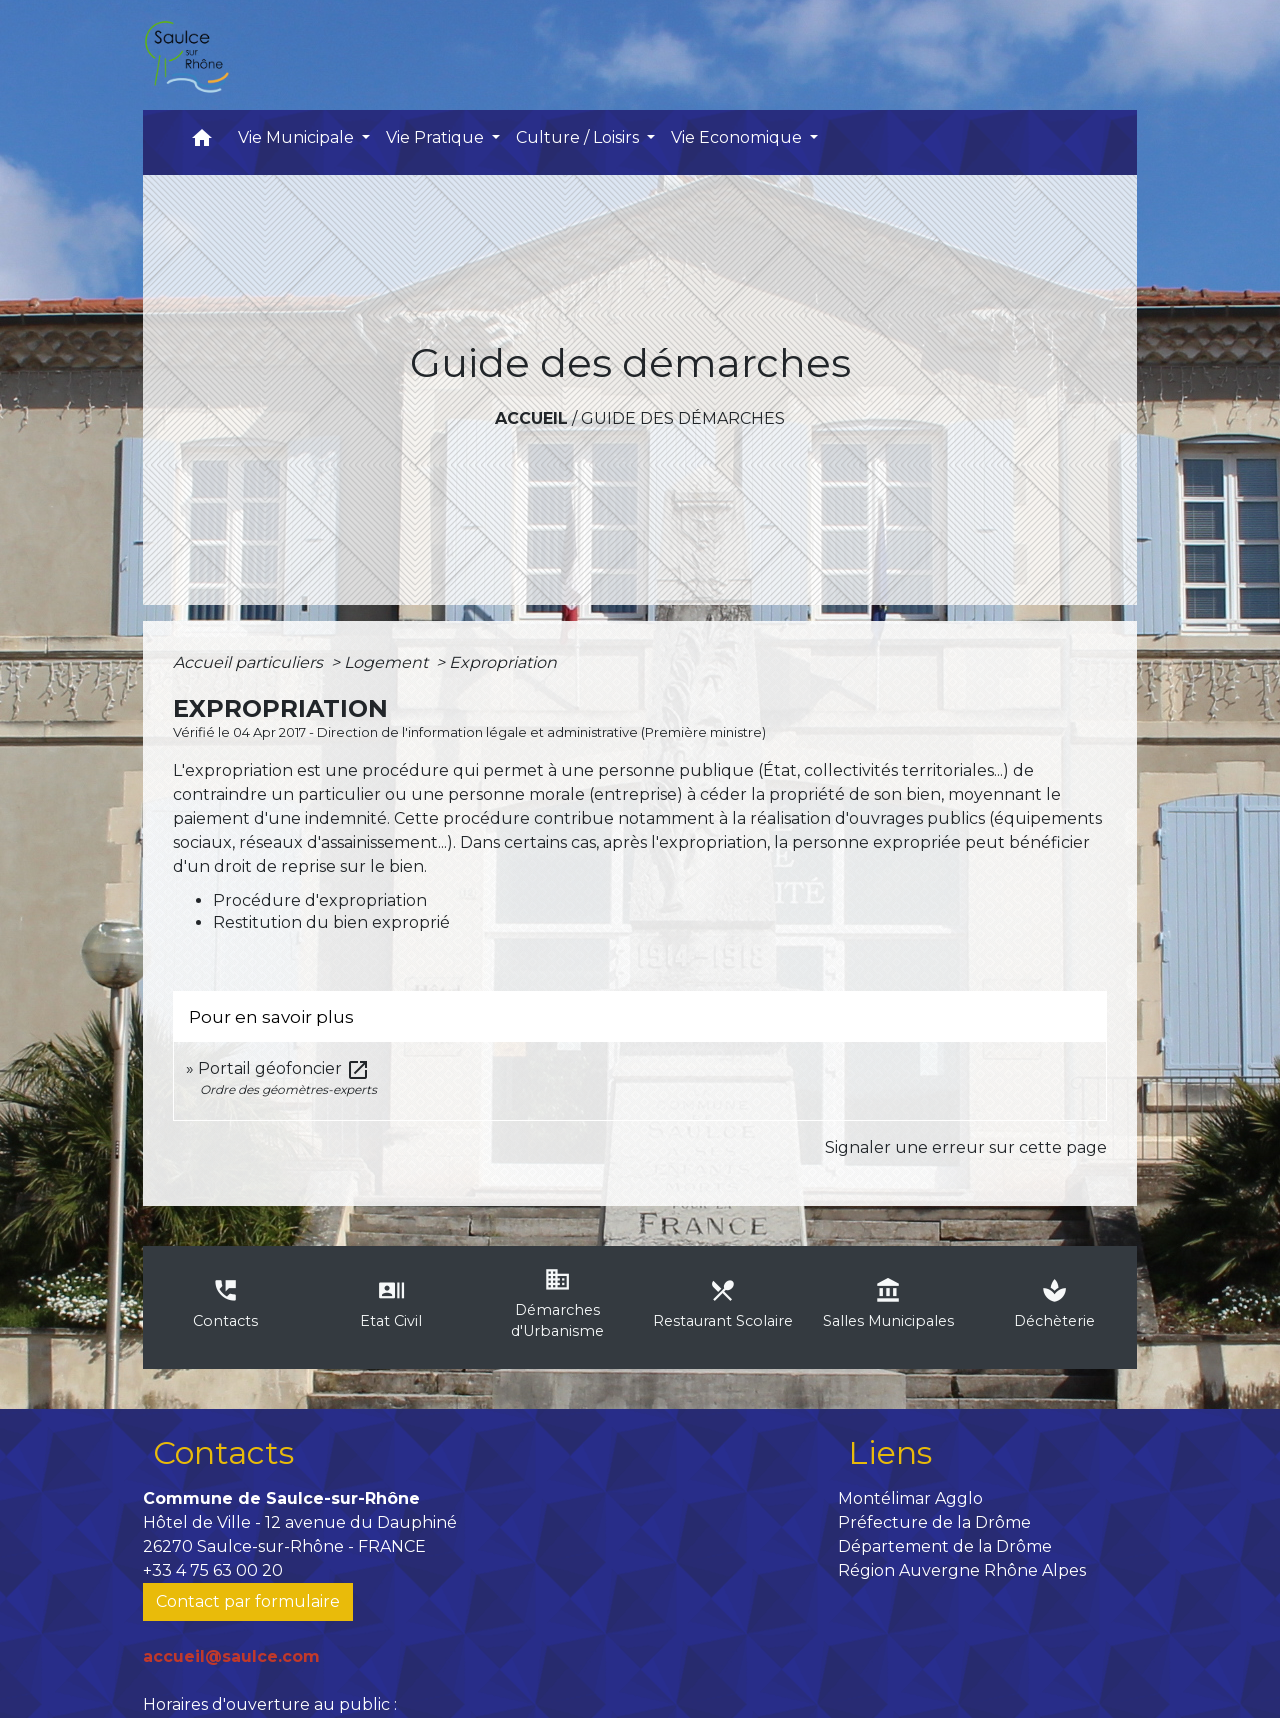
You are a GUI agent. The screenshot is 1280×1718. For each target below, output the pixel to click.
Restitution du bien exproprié (331, 922)
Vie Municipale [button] (298, 137)
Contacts (223, 1452)
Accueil (531, 418)
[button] (202, 142)
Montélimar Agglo (910, 1498)
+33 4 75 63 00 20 (213, 1570)
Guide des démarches (683, 418)
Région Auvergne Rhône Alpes (962, 1570)
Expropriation (503, 662)
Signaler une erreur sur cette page (966, 1147)
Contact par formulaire (248, 1601)
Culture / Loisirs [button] (579, 137)
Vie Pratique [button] (437, 137)
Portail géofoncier (284, 1068)
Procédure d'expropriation (320, 900)
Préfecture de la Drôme (934, 1522)
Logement (388, 662)
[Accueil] (186, 55)
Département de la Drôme (945, 1546)
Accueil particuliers (250, 662)
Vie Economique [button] (738, 137)
